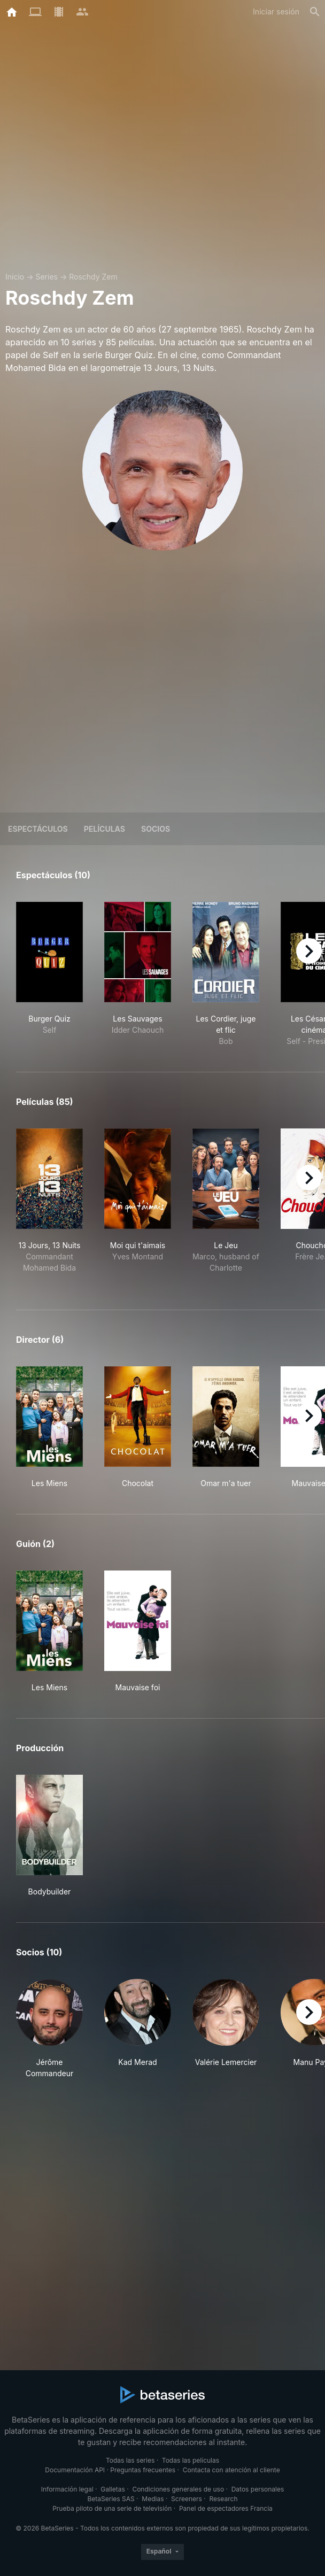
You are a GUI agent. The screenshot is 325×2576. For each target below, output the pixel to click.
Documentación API (75, 2470)
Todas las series (130, 2460)
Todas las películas (190, 2460)
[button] (49, 2029)
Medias (153, 2499)
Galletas (112, 2489)
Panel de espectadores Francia (226, 2508)
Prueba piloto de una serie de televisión (112, 2508)
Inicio (14, 276)
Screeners (186, 2499)
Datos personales (257, 2489)
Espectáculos (38, 828)
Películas (104, 828)
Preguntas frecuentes (142, 2470)
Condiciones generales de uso (178, 2489)
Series (46, 276)
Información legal (67, 2489)
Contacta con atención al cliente (231, 2470)
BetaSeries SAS (111, 2499)
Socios (155, 828)
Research (223, 2499)
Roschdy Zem (93, 276)
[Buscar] (315, 12)
